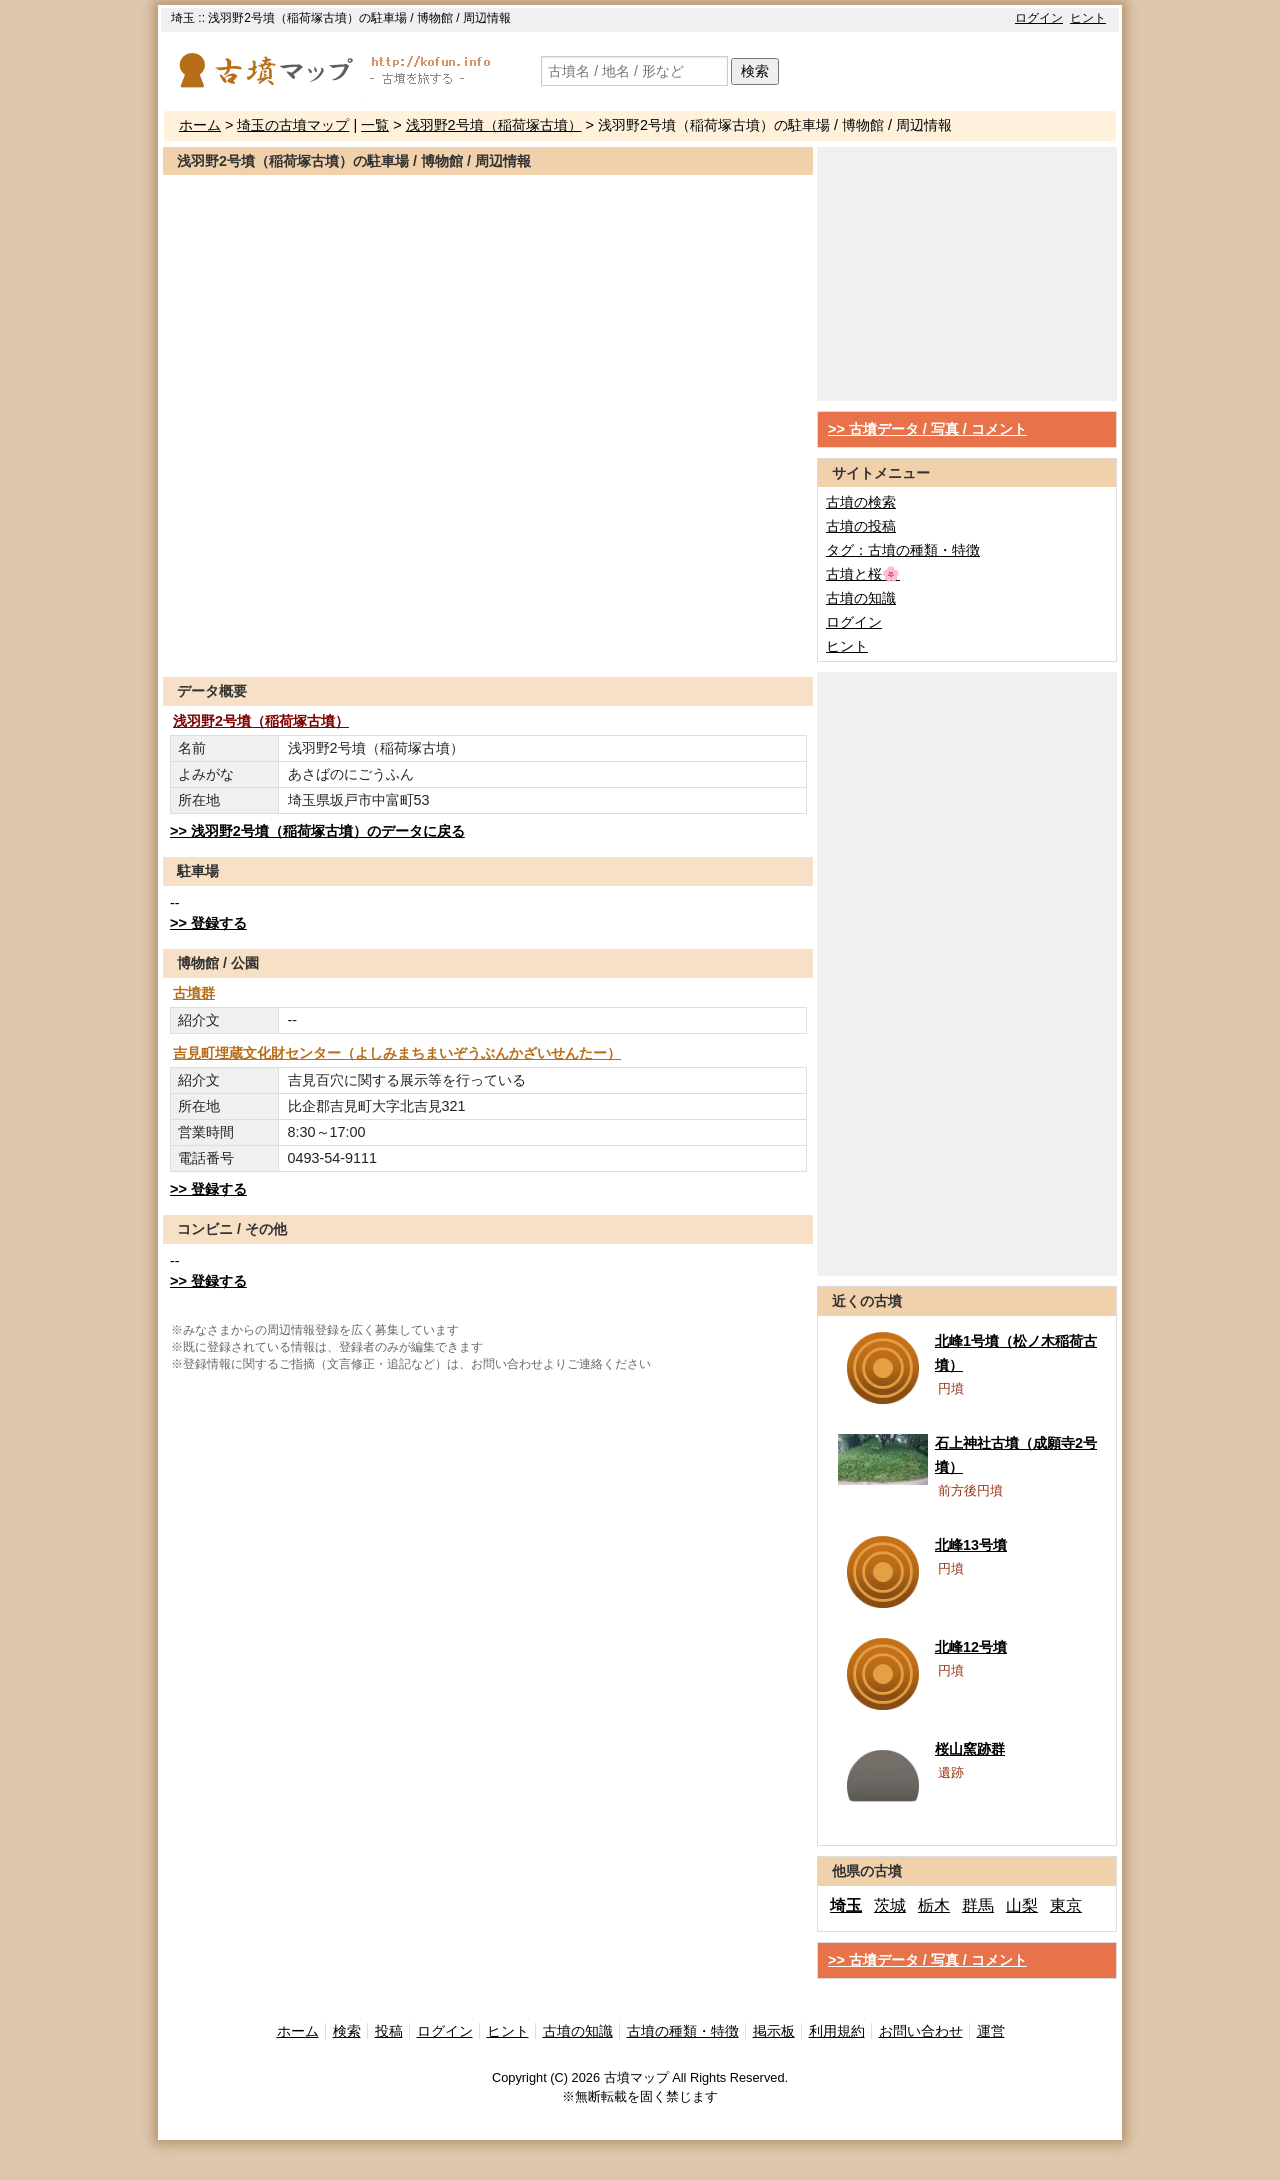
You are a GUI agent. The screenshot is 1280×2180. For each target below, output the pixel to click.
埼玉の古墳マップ (293, 125)
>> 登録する (208, 923)
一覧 (375, 125)
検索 (755, 71)
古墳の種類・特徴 (683, 2031)
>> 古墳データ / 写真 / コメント (927, 429)
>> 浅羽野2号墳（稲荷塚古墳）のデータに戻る (317, 831)
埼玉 (846, 1905)
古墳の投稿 (861, 526)
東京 (1066, 1905)
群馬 (978, 1905)
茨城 (890, 1905)
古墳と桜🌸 (863, 574)
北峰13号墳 (971, 1545)
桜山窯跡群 (970, 1749)
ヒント (1088, 18)
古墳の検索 (861, 502)
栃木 (934, 1905)
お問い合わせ (921, 2031)
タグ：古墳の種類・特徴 (903, 550)
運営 (991, 2031)
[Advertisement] (488, 628)
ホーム (200, 125)
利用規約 (837, 2031)
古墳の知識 (861, 598)
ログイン (1039, 18)
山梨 (1022, 1905)
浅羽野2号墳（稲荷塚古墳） (494, 125)
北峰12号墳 (971, 1647)
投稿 (389, 2031)
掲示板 (774, 2031)
